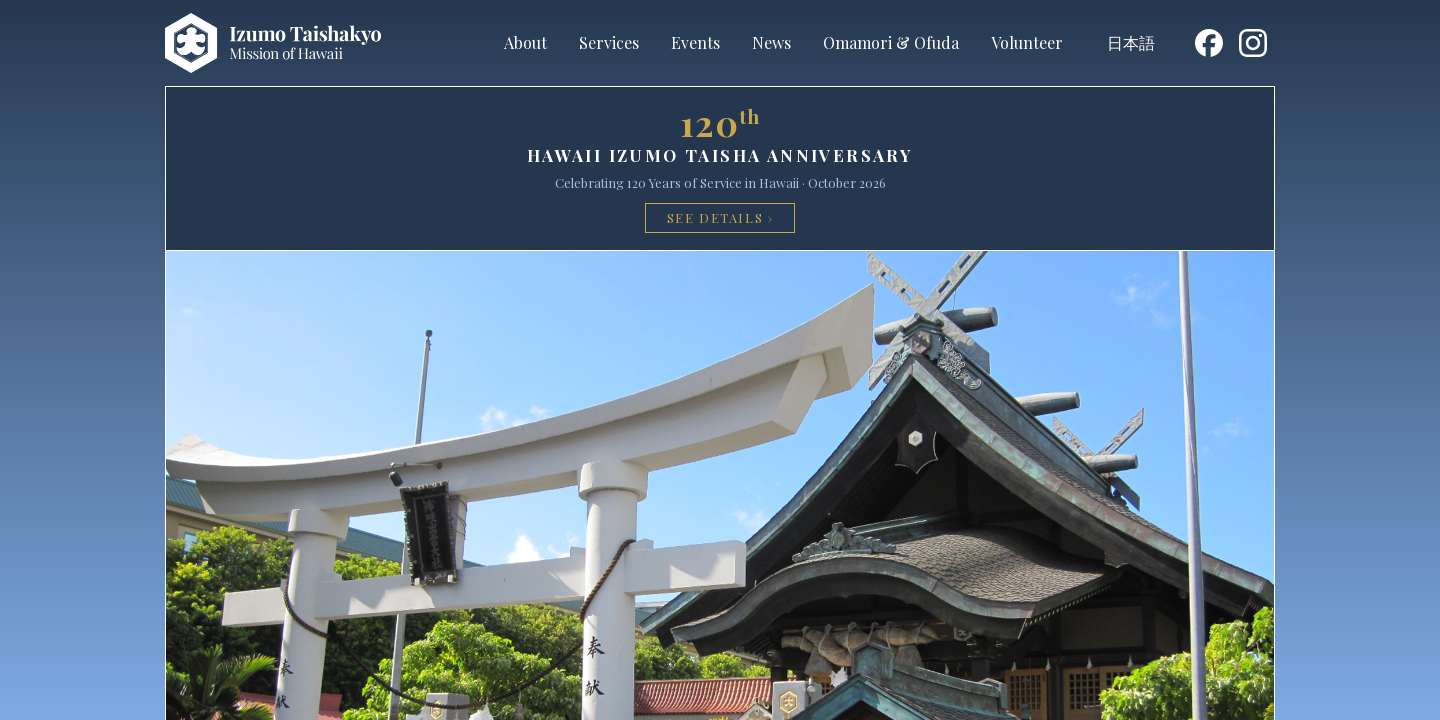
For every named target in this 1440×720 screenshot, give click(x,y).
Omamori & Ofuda (891, 42)
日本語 (1131, 42)
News (771, 42)
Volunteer (1027, 42)
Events (695, 42)
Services (609, 42)
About (525, 42)
